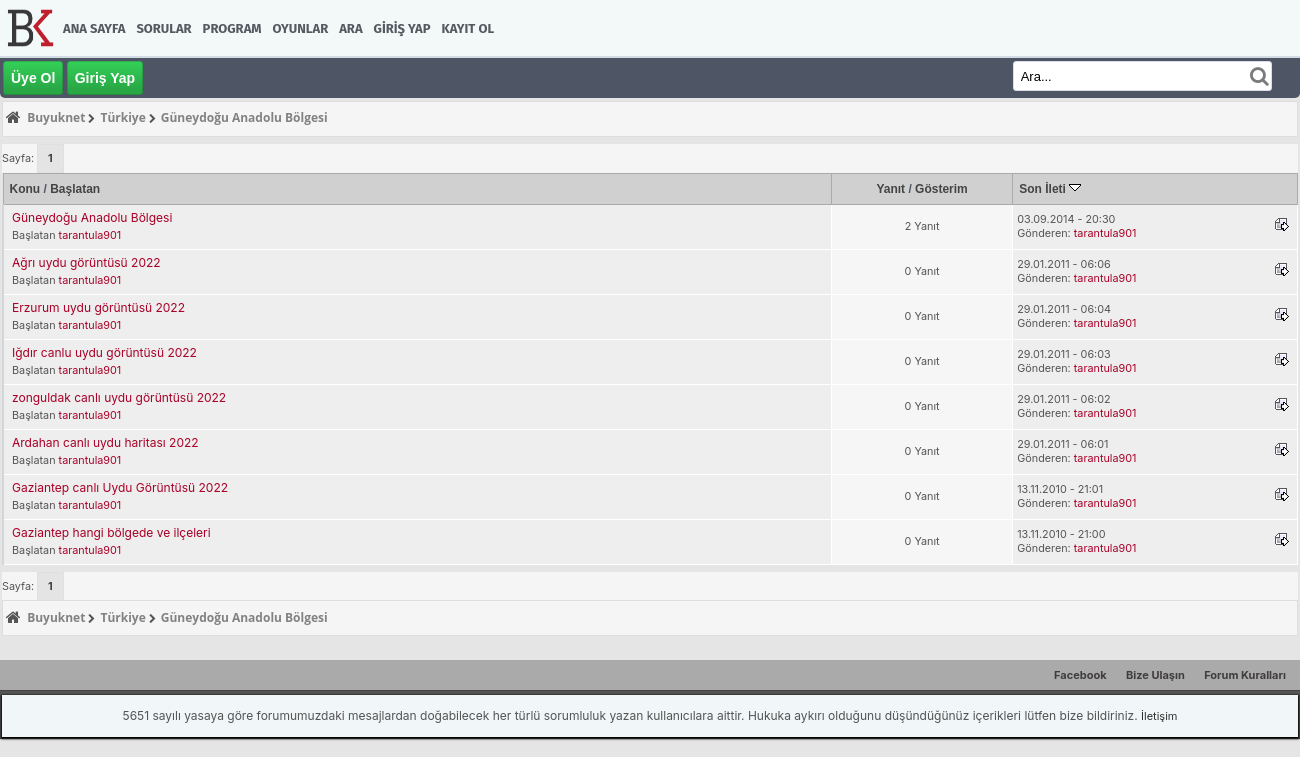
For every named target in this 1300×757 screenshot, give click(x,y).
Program (232, 28)
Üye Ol (33, 78)
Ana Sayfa (94, 28)
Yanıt (890, 189)
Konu (25, 189)
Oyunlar (301, 28)
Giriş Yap (402, 28)
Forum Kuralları (1245, 675)
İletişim (1159, 716)
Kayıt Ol (468, 28)
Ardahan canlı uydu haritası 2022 (105, 442)
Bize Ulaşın (1155, 675)
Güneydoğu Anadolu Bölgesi (92, 217)
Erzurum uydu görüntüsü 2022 (98, 307)
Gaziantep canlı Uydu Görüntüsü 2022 (120, 487)
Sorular (163, 28)
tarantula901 (90, 235)
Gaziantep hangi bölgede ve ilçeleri (111, 532)
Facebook (1080, 675)
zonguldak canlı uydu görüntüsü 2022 (119, 397)
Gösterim (941, 189)
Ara (350, 28)
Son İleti (1050, 189)
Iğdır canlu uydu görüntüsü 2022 (104, 352)
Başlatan (75, 189)
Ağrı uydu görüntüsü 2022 (86, 262)
